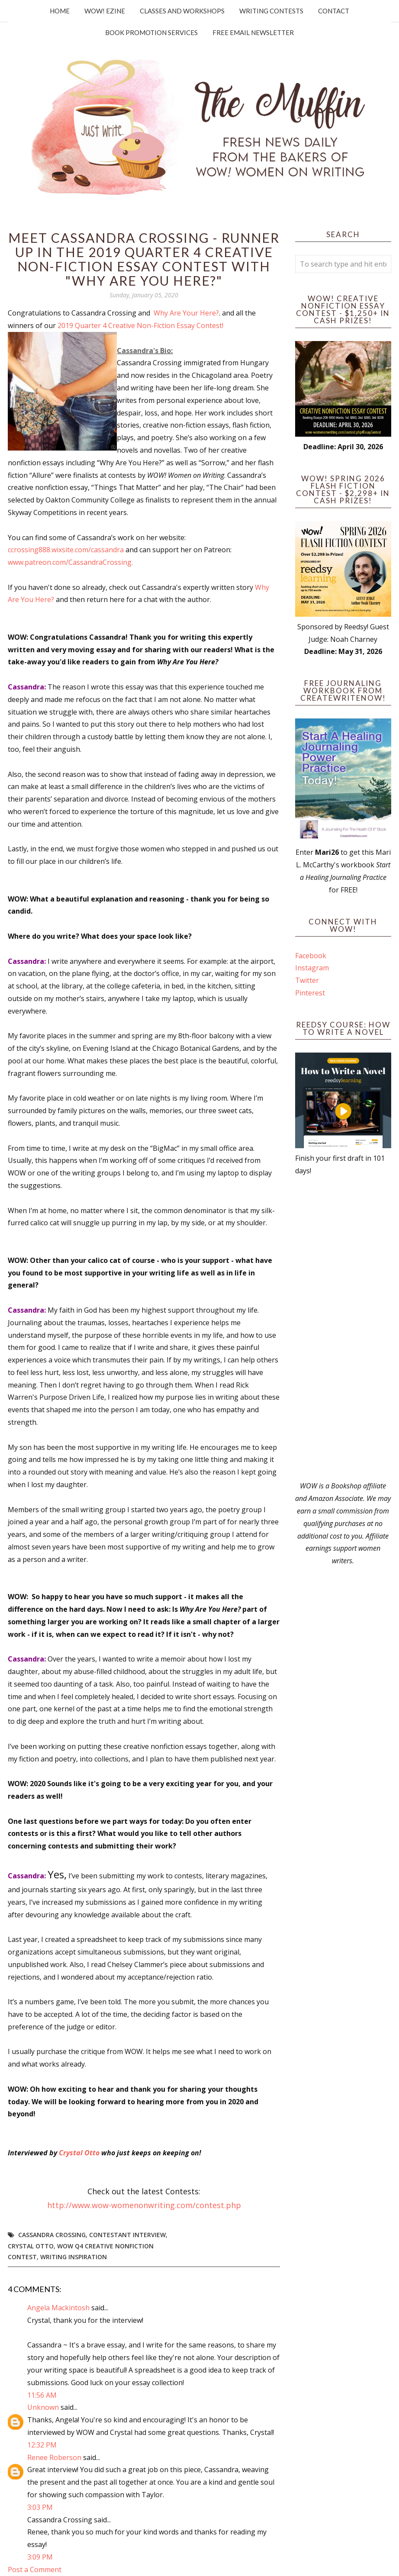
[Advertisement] (343, 1328)
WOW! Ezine (104, 11)
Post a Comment (34, 2569)
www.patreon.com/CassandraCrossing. (70, 562)
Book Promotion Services (151, 32)
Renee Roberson (54, 2457)
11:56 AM (42, 2395)
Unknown (43, 2407)
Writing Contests (271, 11)
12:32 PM (42, 2445)
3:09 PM (40, 2557)
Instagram (312, 967)
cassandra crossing (52, 2235)
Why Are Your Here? (186, 313)
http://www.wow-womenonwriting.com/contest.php (144, 2205)
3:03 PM (40, 2507)
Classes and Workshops (182, 11)
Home (60, 11)
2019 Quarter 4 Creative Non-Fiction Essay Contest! (140, 325)
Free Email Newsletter (253, 32)
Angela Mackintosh (58, 2307)
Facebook (310, 955)
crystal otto (31, 2246)
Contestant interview (127, 2235)
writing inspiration (73, 2257)
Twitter (307, 980)
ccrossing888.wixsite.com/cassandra (66, 549)
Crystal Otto (79, 2152)
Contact (333, 11)
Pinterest (310, 993)
